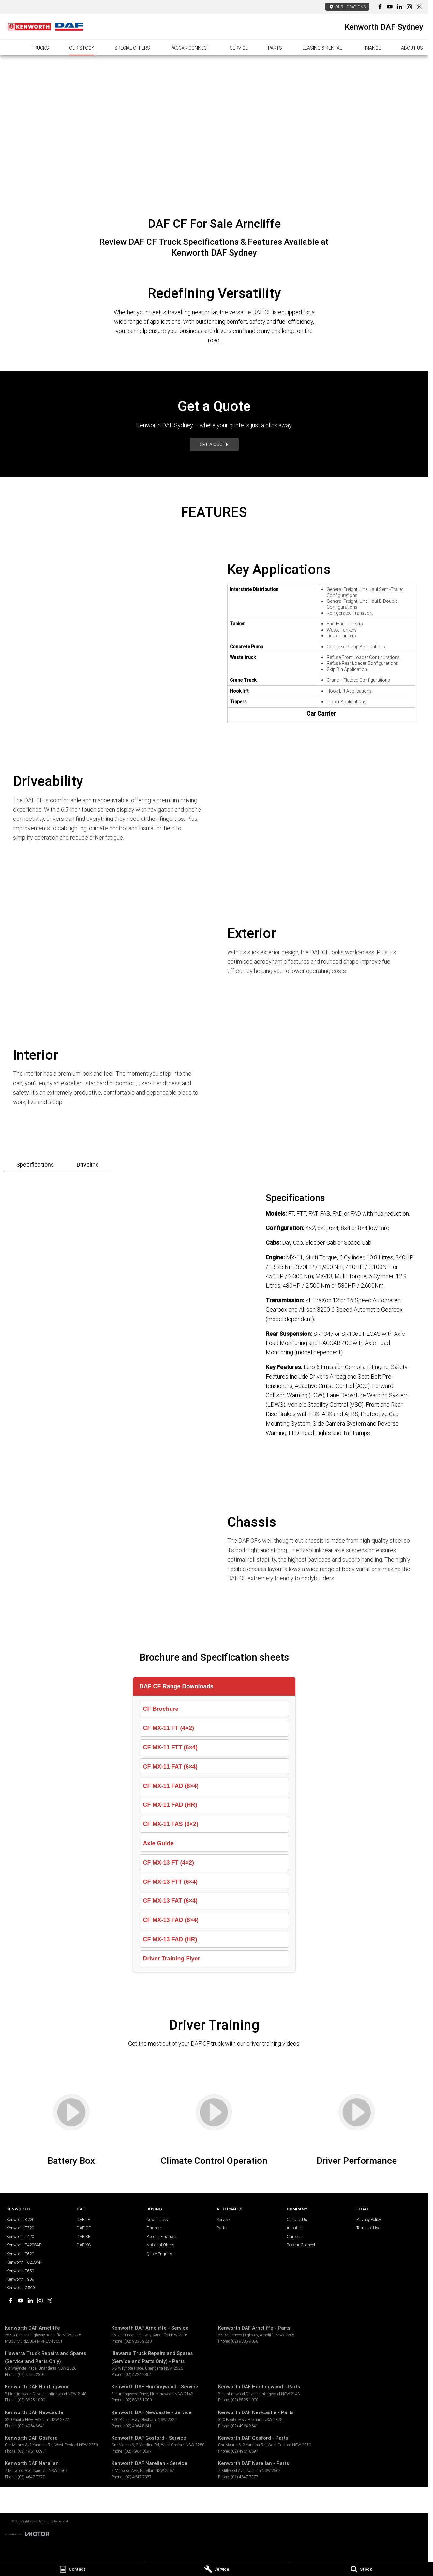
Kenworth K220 (20, 2219)
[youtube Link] (390, 7)
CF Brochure (161, 1709)
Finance (371, 48)
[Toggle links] (27, 2533)
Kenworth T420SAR (24, 2245)
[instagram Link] (409, 7)
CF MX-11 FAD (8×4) (171, 1786)
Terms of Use (368, 2228)
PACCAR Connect (190, 48)
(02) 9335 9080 (138, 2341)
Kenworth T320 (20, 2228)
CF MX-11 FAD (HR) (170, 1805)
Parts (275, 48)
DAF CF (84, 2228)
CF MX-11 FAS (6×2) (171, 1824)
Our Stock (81, 48)
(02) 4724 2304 (31, 2374)
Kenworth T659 (20, 2270)
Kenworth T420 (20, 2236)
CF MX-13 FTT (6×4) (170, 1882)
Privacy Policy (368, 2219)
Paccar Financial (161, 2236)
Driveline (88, 1164)
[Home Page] (45, 27)
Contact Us (297, 2219)
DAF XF (83, 2236)
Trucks (40, 48)
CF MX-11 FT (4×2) (168, 1728)
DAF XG (84, 2245)
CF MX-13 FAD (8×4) (171, 1920)
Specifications (35, 1164)
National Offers (160, 2245)
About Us (412, 48)
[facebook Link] (380, 7)
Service (239, 48)
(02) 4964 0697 (31, 2451)
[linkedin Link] (400, 7)
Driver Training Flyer (171, 1958)
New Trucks (157, 2219)
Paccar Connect (301, 2245)
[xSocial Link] (419, 7)
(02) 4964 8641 (31, 2425)
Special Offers (132, 48)
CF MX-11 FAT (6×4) (170, 1766)
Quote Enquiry (159, 2253)
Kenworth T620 (20, 2253)
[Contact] (72, 2569)
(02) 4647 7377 (31, 2477)
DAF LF (83, 2219)
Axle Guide (158, 1843)
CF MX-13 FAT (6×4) (170, 1900)
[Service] (216, 2569)
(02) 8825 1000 (31, 2399)
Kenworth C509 (21, 2287)
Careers (294, 2236)
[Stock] (361, 2569)
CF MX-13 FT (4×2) (168, 1862)
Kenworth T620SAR (24, 2262)
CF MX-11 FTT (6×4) (170, 1747)
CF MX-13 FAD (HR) (170, 1939)
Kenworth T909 (20, 2279)
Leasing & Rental (322, 48)
